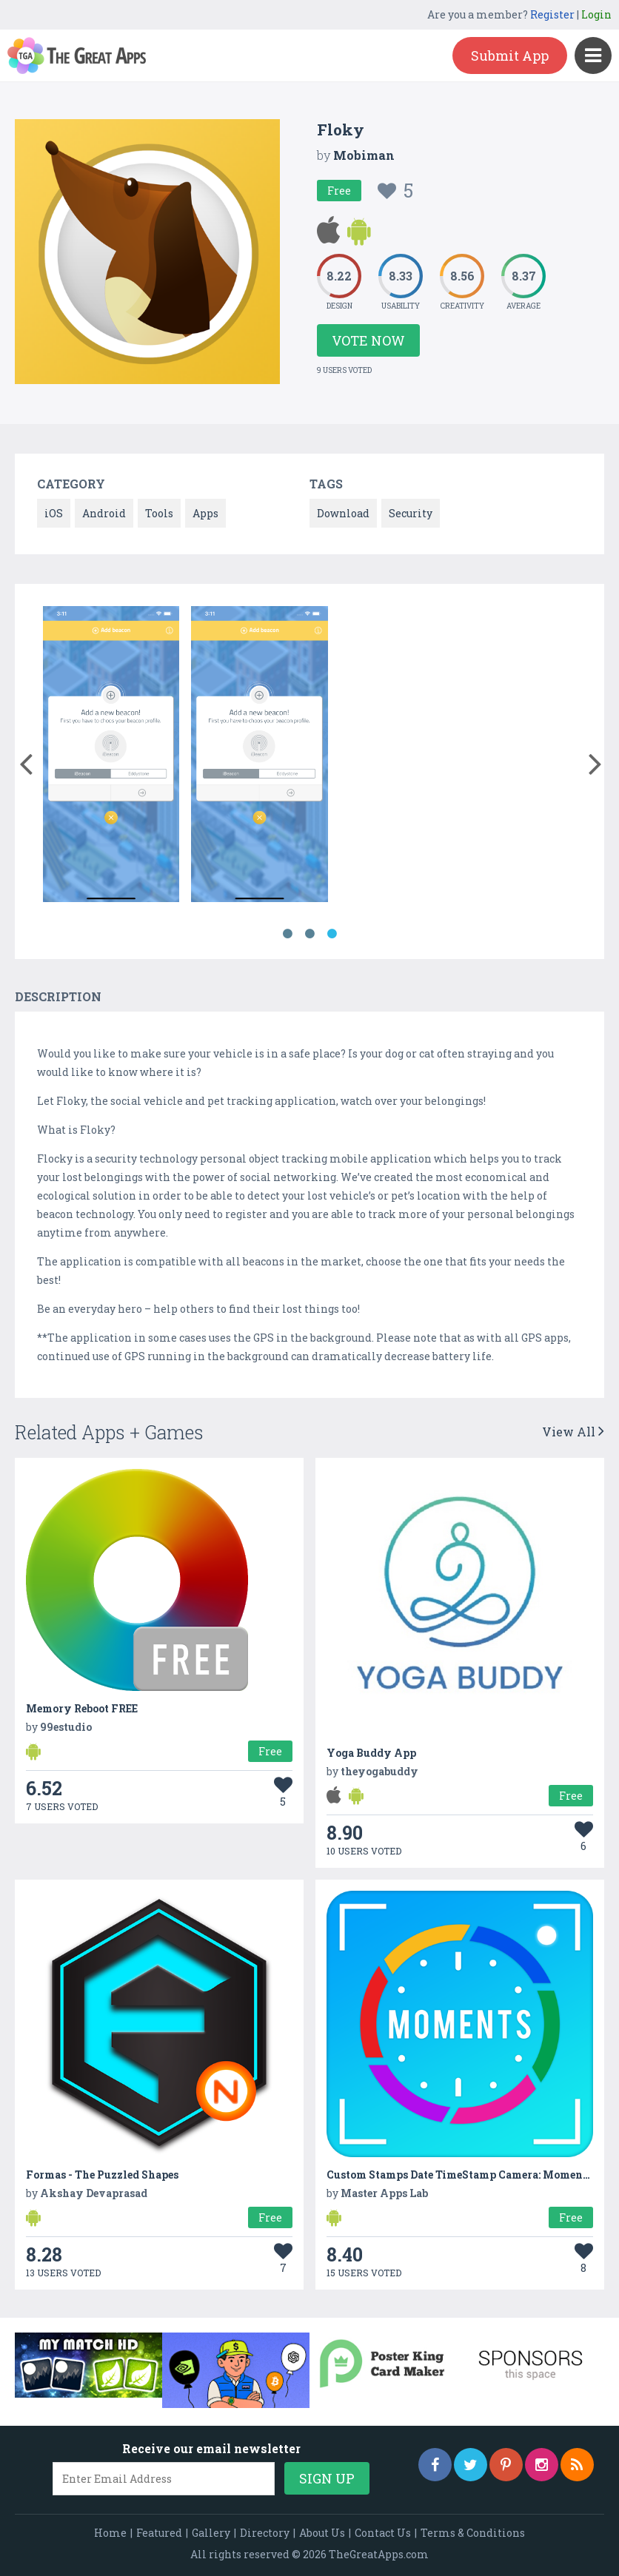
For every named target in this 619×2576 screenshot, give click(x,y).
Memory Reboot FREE (82, 1708)
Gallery (211, 2533)
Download (343, 513)
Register (552, 14)
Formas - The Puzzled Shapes (102, 2175)
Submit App (510, 55)
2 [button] (309, 934)
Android (104, 513)
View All (573, 1431)
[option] (111, 756)
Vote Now (368, 340)
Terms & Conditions (473, 2533)
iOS (53, 513)
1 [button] (287, 934)
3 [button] (331, 934)
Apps (205, 513)
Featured (159, 2533)
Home (110, 2533)
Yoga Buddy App (371, 1753)
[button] (25, 760)
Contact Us (383, 2533)
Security (410, 513)
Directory (265, 2533)
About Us (322, 2533)
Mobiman (364, 155)
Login (596, 14)
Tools (159, 513)
